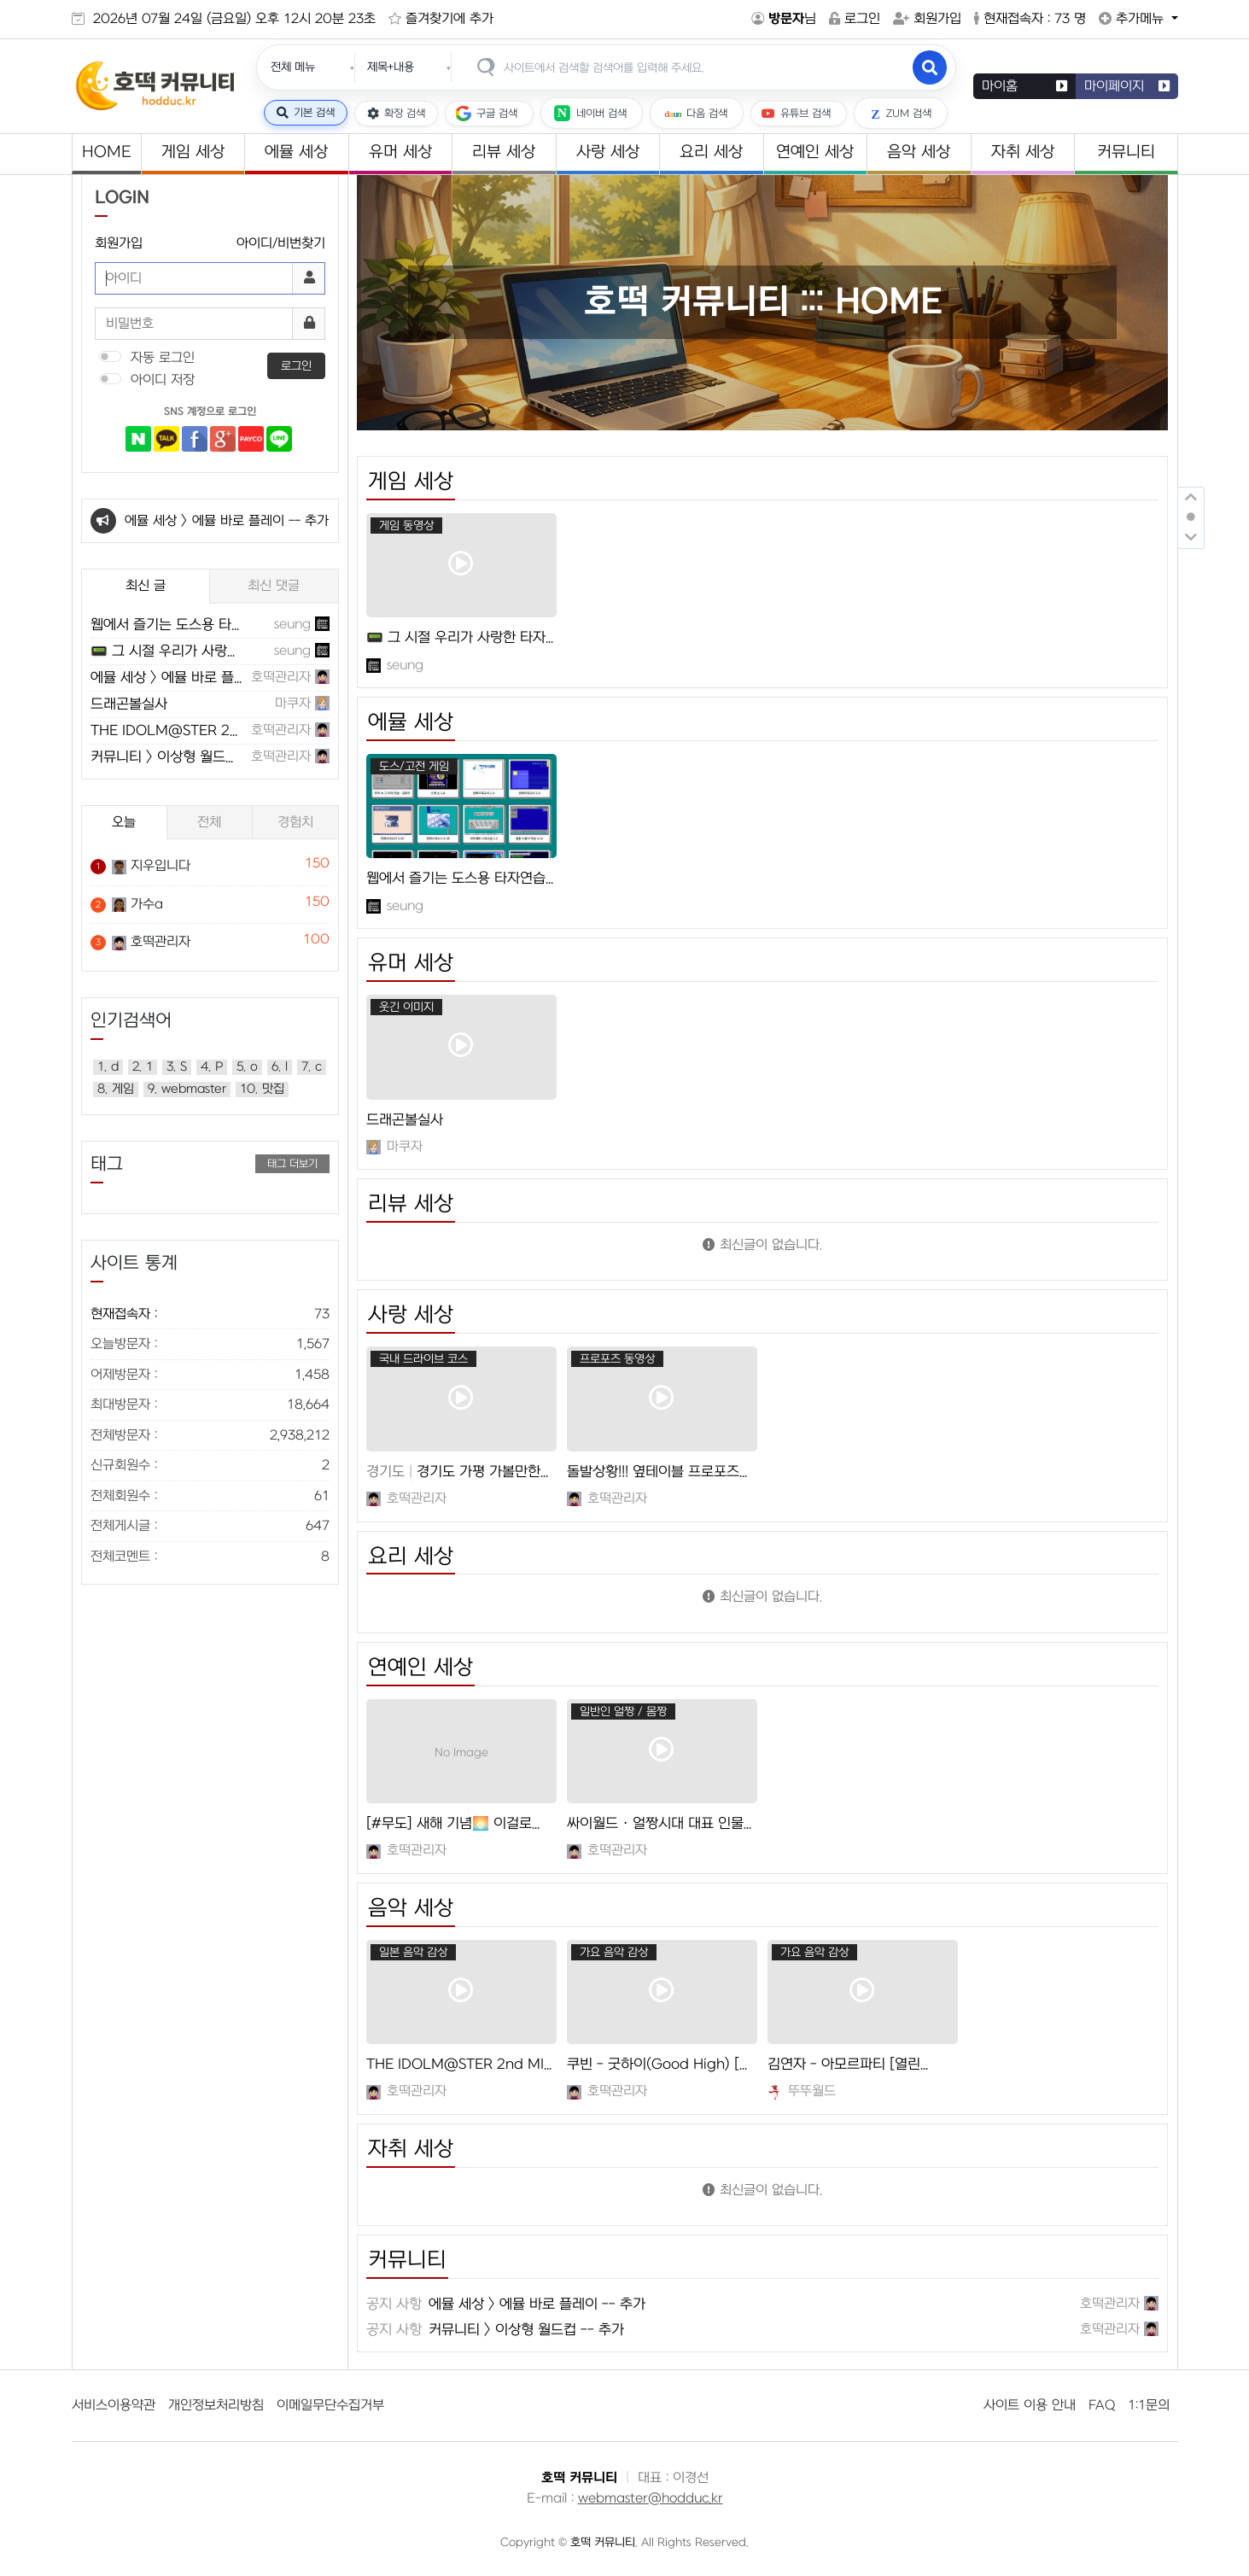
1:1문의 (1149, 2405)
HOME (106, 152)
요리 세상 (711, 152)
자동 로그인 (160, 357)
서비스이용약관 (113, 2405)
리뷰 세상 (503, 152)
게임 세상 (193, 152)
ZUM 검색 (898, 113)
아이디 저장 (160, 380)
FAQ (1101, 2405)
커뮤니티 (1126, 152)
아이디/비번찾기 (280, 243)
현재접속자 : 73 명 (1030, 18)
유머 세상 (400, 152)
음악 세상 (918, 152)
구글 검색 (486, 113)
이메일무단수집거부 (330, 2405)
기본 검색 (306, 113)
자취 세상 (1022, 152)
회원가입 (927, 18)
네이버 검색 (589, 113)
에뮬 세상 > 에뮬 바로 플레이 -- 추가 (227, 521)
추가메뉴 (1120, 18)
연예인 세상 (815, 152)
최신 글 (145, 585)
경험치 (295, 822)
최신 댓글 (274, 585)
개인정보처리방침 (216, 2405)
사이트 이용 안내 (1029, 2405)
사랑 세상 (607, 152)
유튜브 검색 (796, 114)
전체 (209, 822)
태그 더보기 (292, 1164)
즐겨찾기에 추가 (440, 18)
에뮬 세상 (296, 152)
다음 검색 (694, 113)
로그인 (854, 18)
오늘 (124, 822)
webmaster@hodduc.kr (650, 2498)
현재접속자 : (210, 1314)
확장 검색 (396, 114)
